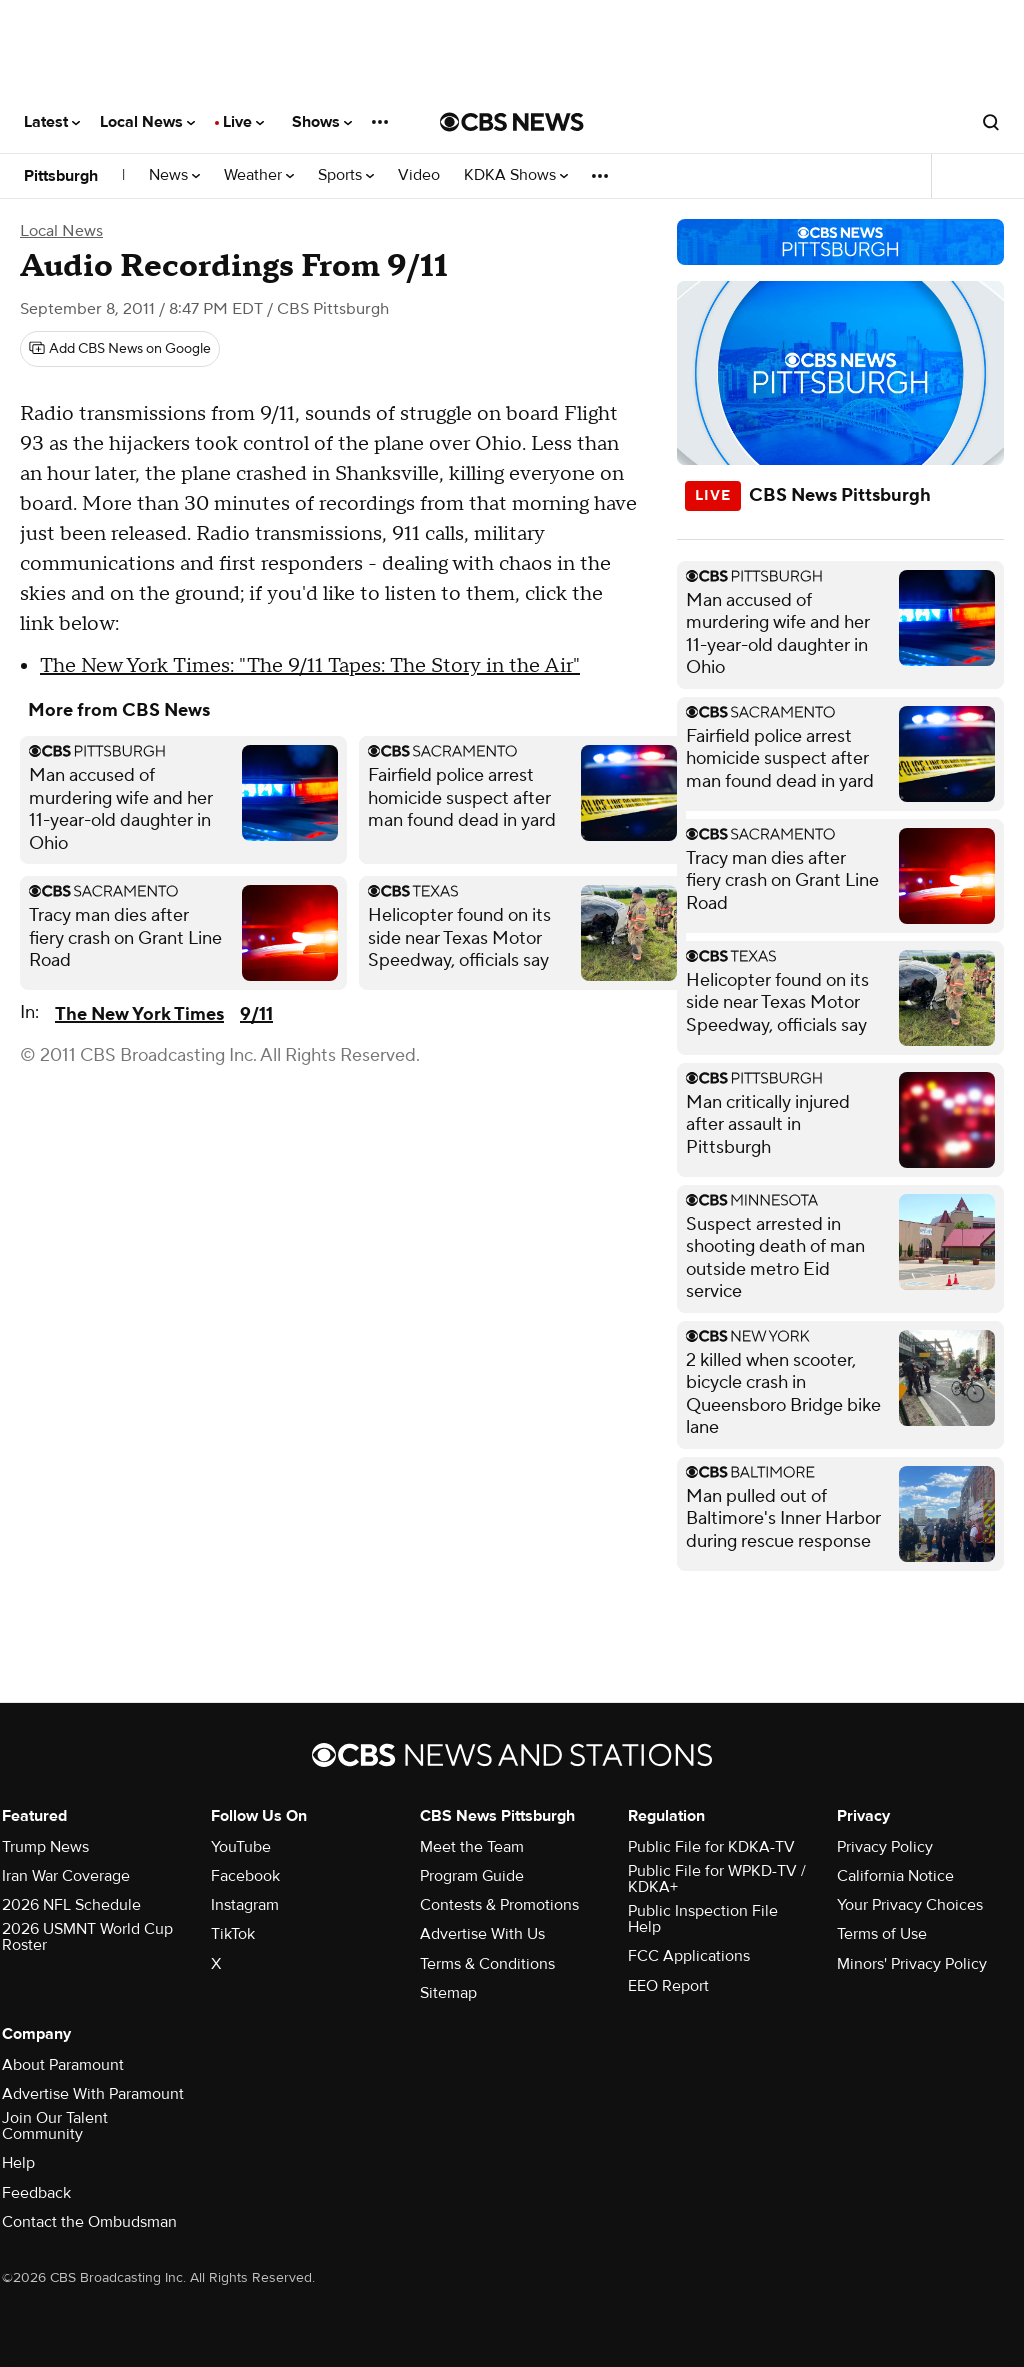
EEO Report (668, 1986)
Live (243, 122)
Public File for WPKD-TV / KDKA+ (717, 1879)
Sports (346, 175)
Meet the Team (472, 1847)
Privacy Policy (885, 1847)
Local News (147, 122)
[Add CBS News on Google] (120, 349)
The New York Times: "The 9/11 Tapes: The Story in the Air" (310, 666)
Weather (259, 175)
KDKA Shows (516, 175)
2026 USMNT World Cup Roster (87, 1937)
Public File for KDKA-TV (711, 1847)
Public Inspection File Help (703, 1919)
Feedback (36, 2193)
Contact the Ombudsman (89, 2222)
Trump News (45, 1847)
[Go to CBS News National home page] (512, 122)
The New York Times (139, 1014)
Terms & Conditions (487, 1964)
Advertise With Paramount (93, 2094)
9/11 (256, 1014)
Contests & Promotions (499, 1905)
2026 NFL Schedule (71, 1905)
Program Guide (472, 1876)
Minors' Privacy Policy (912, 1964)
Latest (52, 122)
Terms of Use (882, 1934)
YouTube (241, 1847)
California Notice (895, 1876)
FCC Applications (689, 1956)
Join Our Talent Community (55, 2126)
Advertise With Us (482, 1934)
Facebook (245, 1876)
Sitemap (448, 1993)
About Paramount (63, 2065)
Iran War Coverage (66, 1876)
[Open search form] (991, 122)
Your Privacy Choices (910, 1905)
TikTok (233, 1934)
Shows (322, 122)
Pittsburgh (61, 176)
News (174, 175)
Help (18, 2163)
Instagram (245, 1905)
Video (419, 175)
